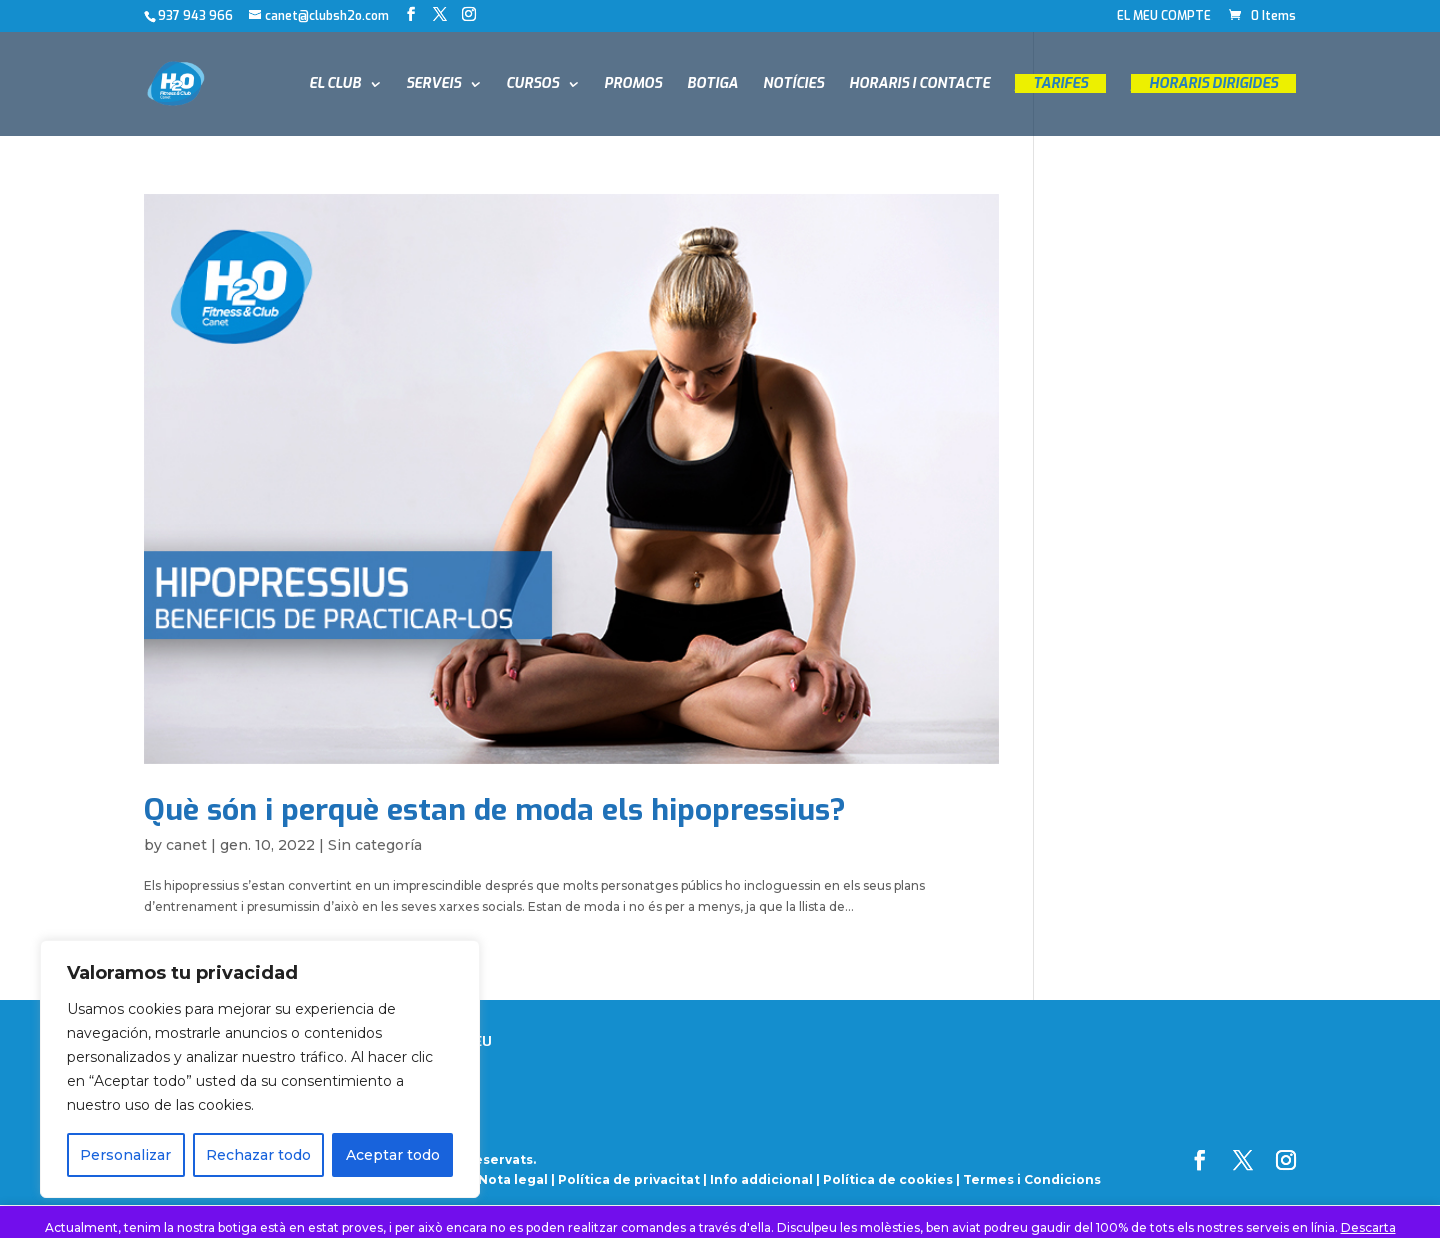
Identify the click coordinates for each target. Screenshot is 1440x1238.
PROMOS (633, 85)
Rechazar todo (258, 1155)
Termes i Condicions (1032, 1179)
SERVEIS (433, 85)
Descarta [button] (1368, 1227)
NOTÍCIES (793, 85)
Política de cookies (888, 1179)
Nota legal (514, 1179)
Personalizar (125, 1155)
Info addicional (761, 1179)
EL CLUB (335, 85)
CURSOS (532, 85)
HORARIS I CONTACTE (919, 85)
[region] (260, 1069)
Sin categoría (375, 845)
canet (186, 845)
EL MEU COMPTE (1164, 17)
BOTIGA (712, 85)
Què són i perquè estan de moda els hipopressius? (495, 810)
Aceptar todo (393, 1155)
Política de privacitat (629, 1179)
